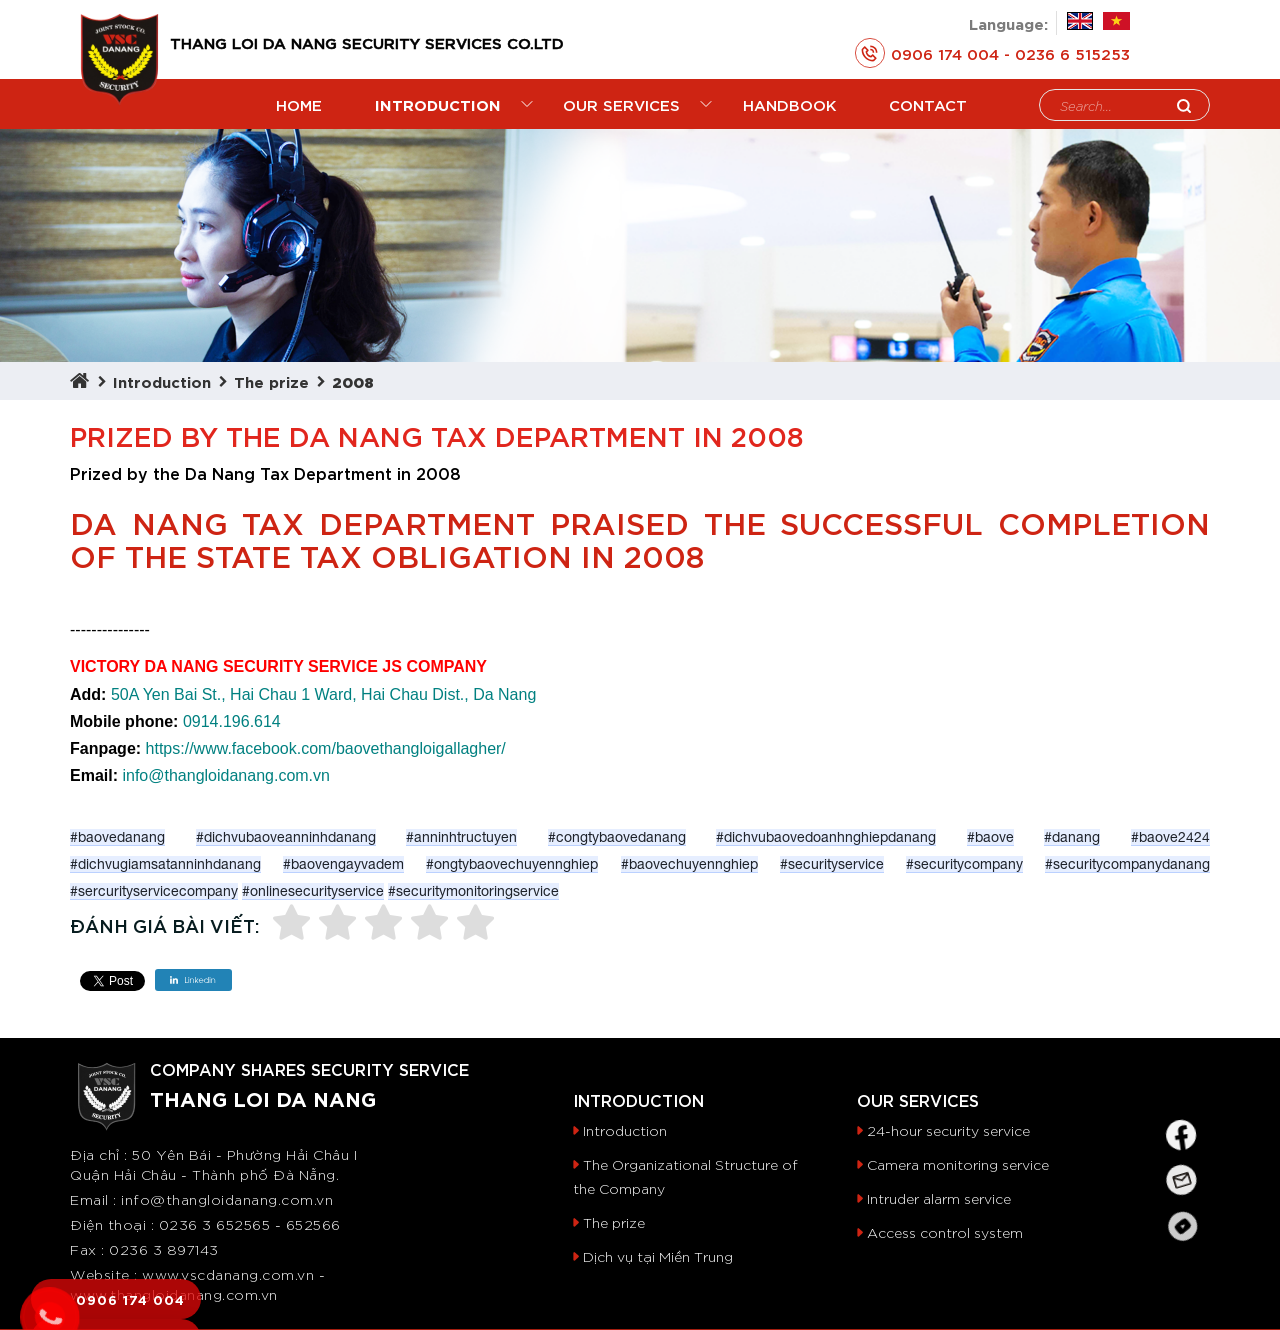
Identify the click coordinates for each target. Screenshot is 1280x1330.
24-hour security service (948, 1080)
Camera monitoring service (958, 1114)
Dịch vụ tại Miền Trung (658, 1206)
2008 (353, 330)
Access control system (945, 1182)
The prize (271, 330)
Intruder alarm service (939, 1148)
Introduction (162, 330)
